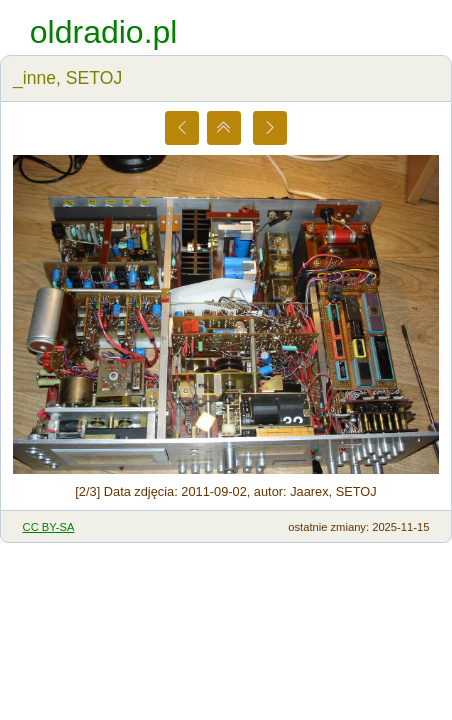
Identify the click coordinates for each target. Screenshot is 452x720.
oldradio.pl (104, 32)
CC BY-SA (49, 527)
